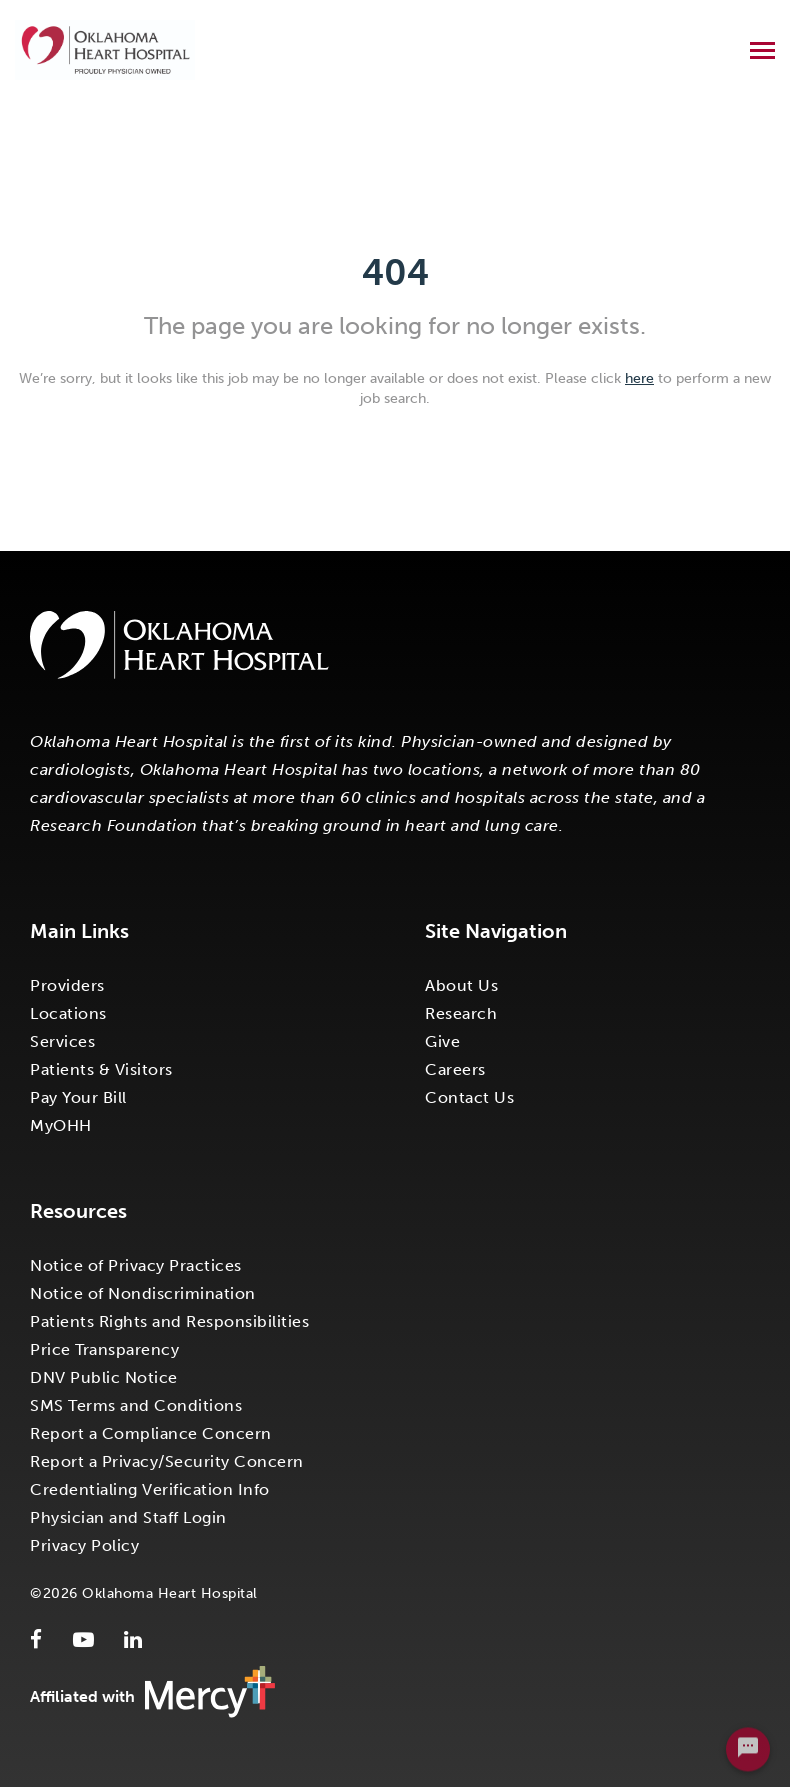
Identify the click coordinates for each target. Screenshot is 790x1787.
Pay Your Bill (78, 1097)
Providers (67, 985)
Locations (68, 1013)
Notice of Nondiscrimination (143, 1293)
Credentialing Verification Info (150, 1489)
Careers (455, 1069)
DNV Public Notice (104, 1377)
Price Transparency (104, 1349)
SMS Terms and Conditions (136, 1405)
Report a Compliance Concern (151, 1433)
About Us (461, 985)
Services (62, 1041)
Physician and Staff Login (128, 1517)
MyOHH (61, 1125)
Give (442, 1041)
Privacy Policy (84, 1545)
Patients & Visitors (101, 1069)
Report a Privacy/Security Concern (167, 1461)
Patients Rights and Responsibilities (169, 1321)
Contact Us (469, 1097)
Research (461, 1013)
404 (395, 272)
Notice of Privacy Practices (136, 1265)
